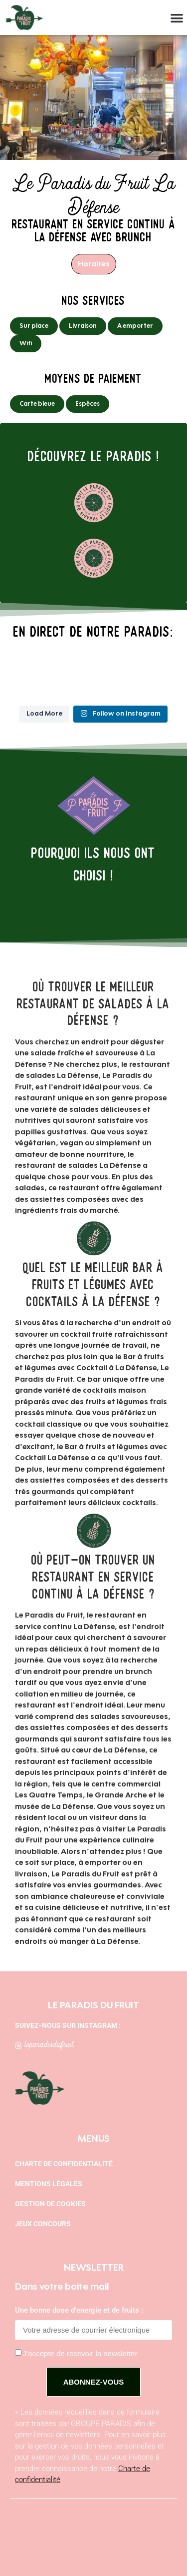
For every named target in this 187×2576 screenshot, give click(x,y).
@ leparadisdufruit (44, 2043)
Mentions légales (48, 2184)
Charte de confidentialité (64, 2164)
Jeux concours (43, 2224)
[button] (177, 17)
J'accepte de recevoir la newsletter (80, 2353)
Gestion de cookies (50, 2204)
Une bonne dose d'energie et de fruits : (79, 2311)
